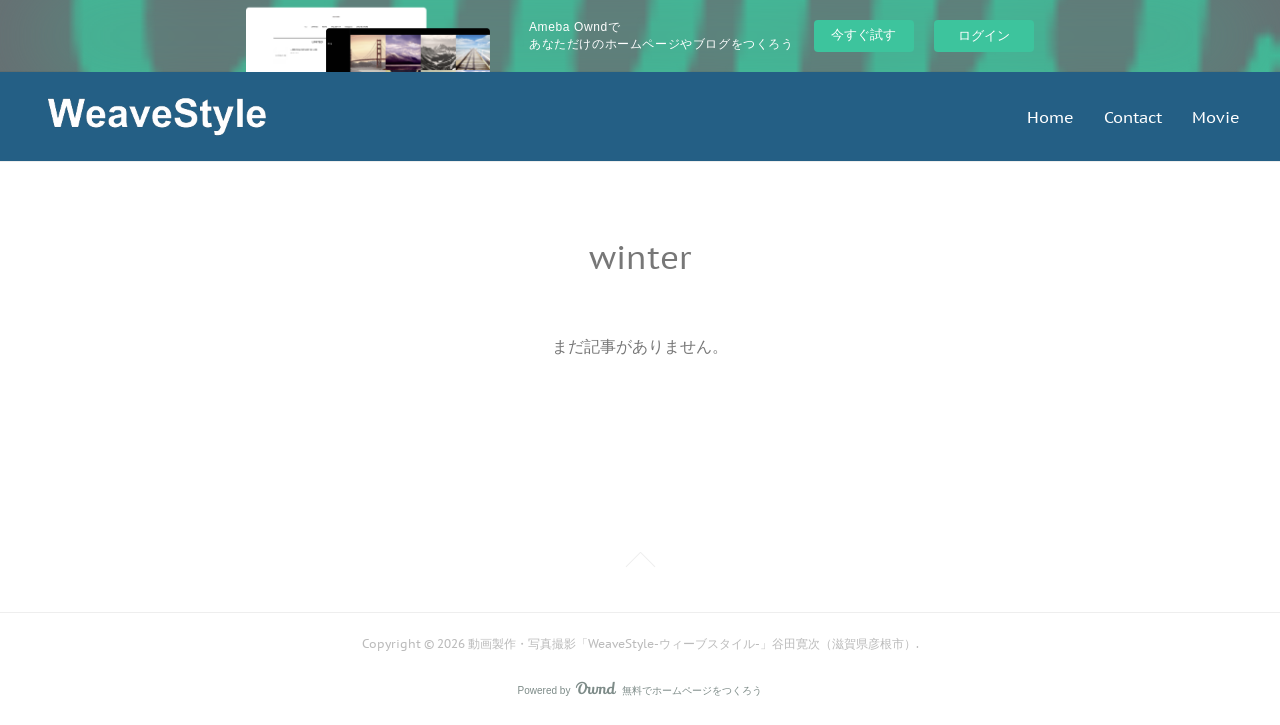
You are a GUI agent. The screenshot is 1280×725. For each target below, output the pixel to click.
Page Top (640, 563)
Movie (1216, 117)
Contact (1133, 117)
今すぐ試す (863, 34)
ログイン (984, 35)
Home (1050, 117)
